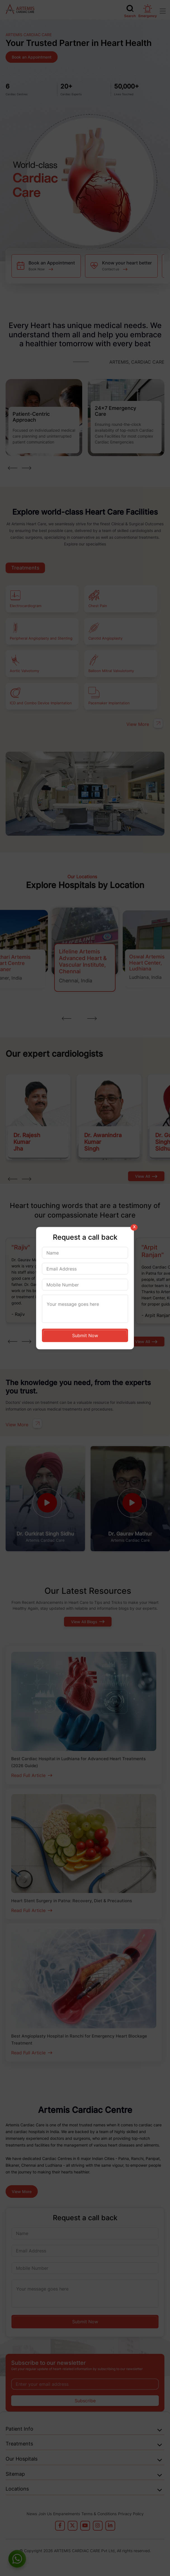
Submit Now (85, 1335)
